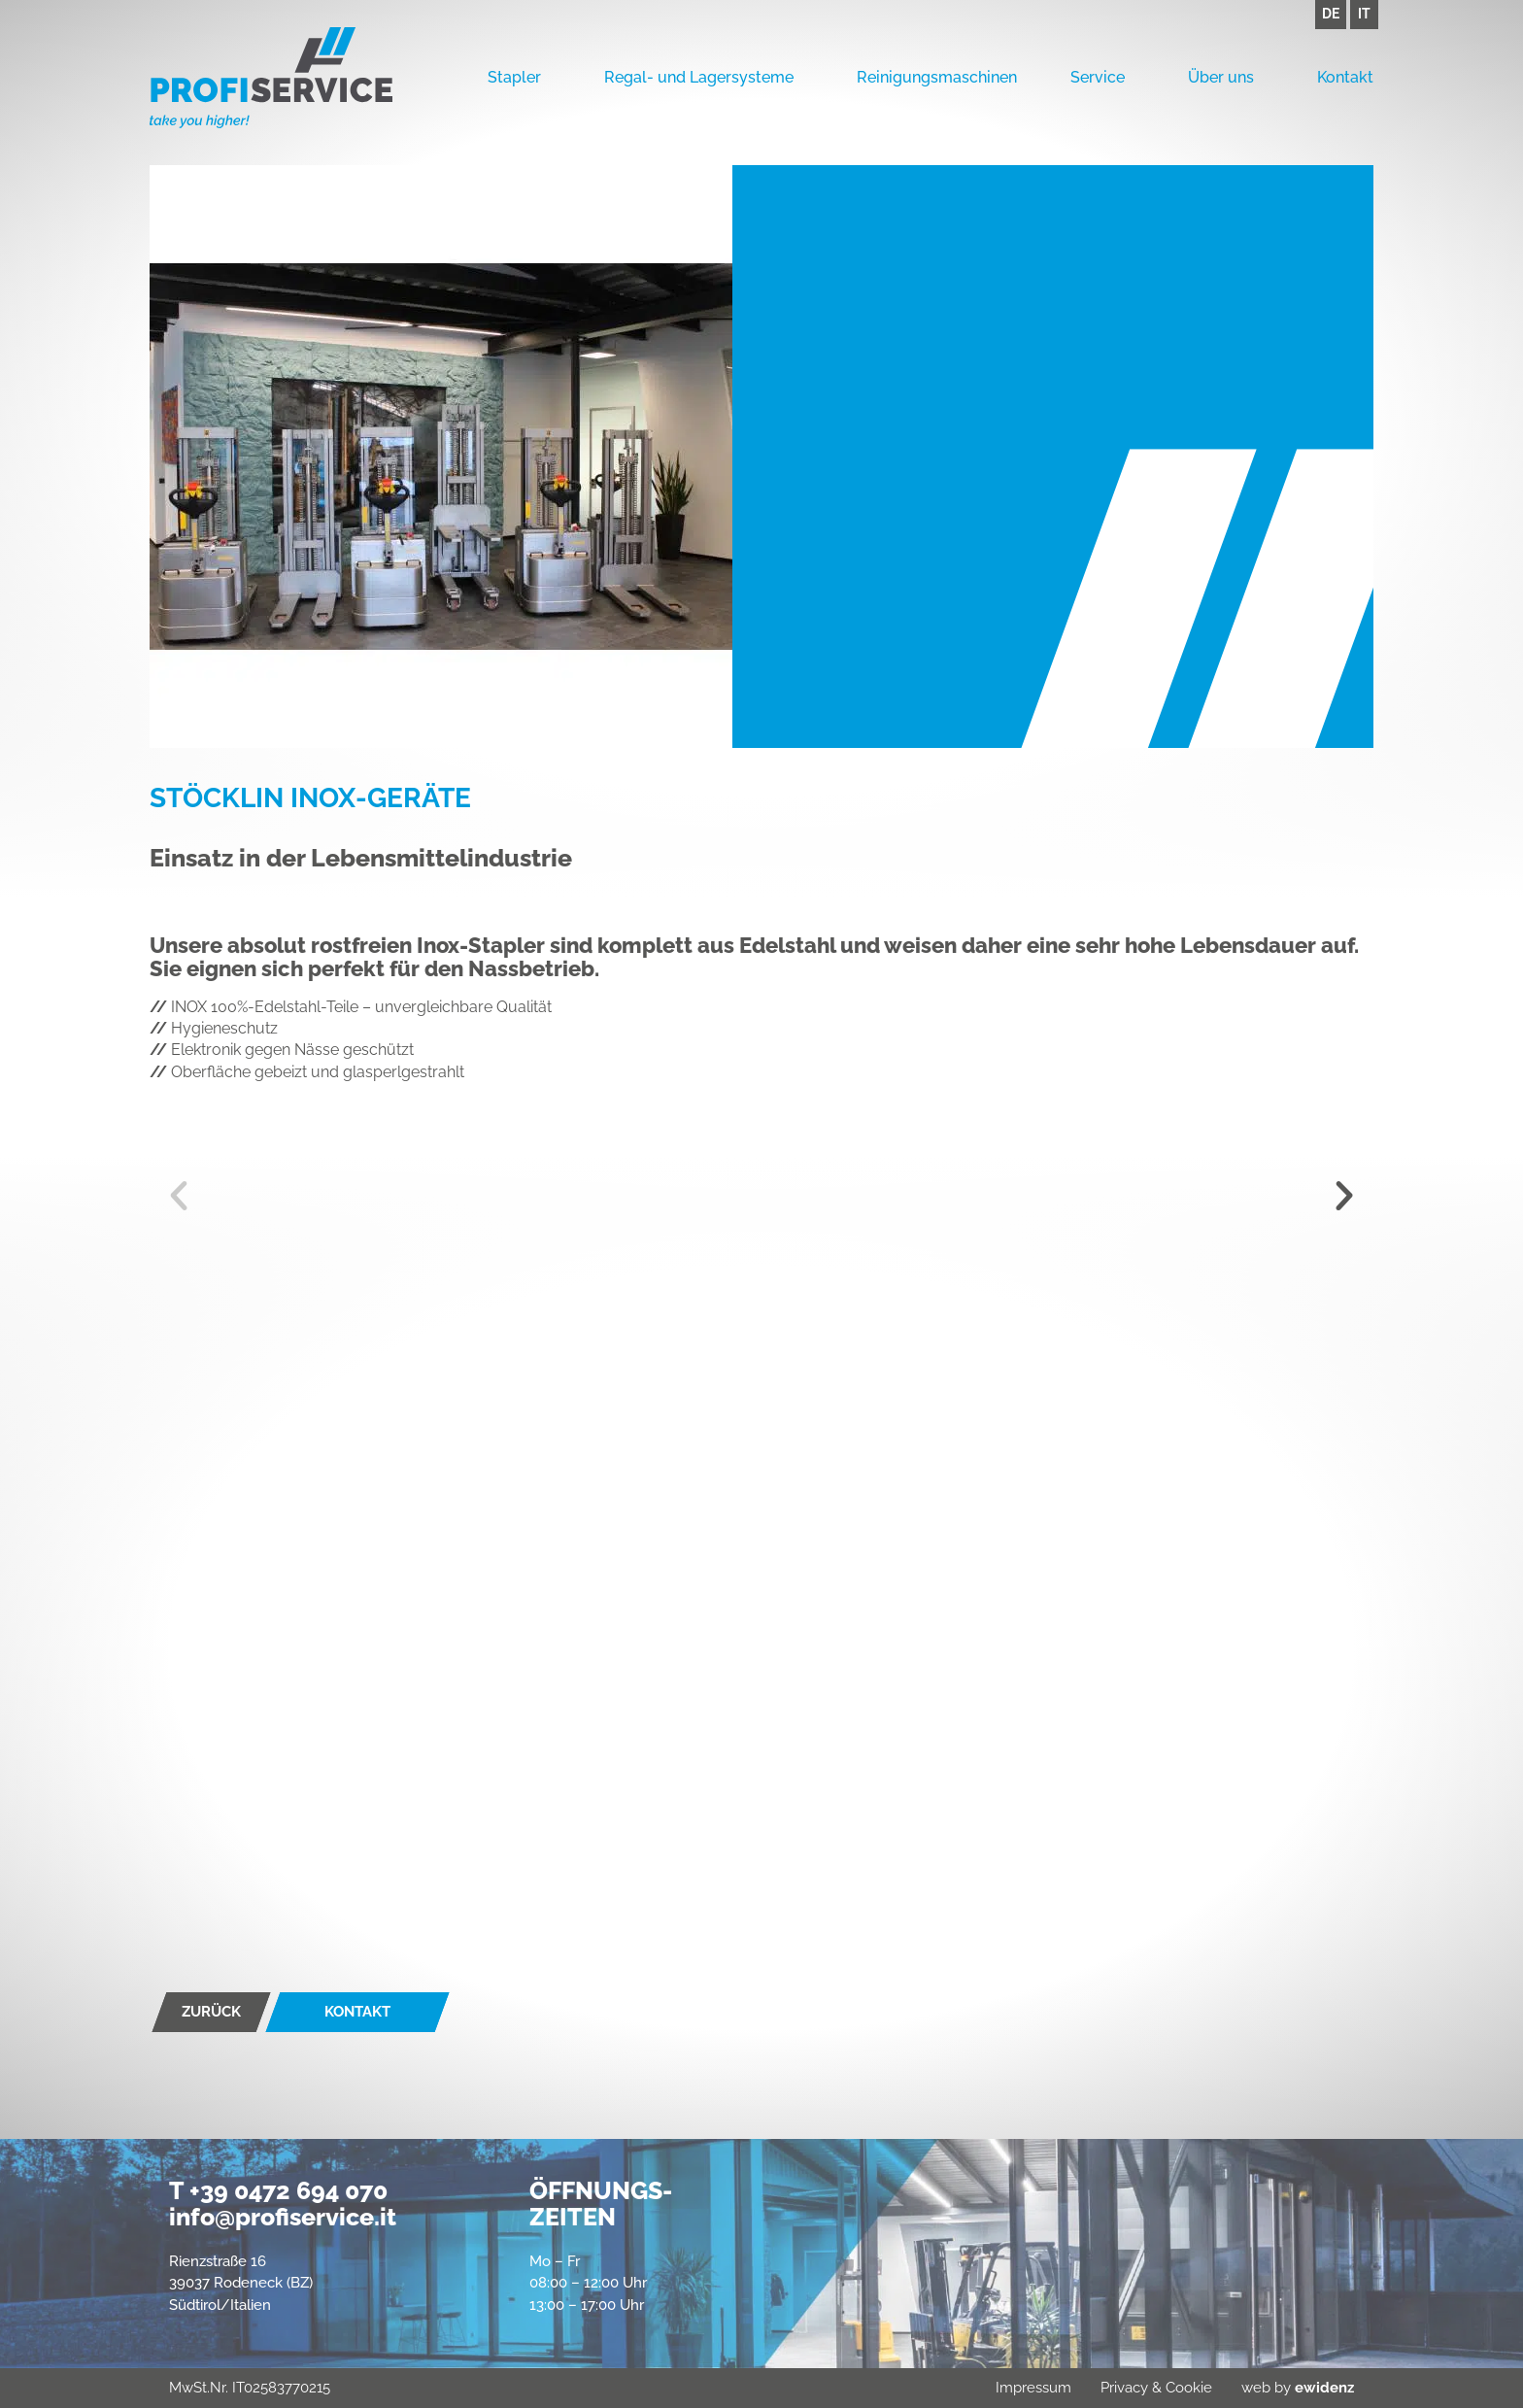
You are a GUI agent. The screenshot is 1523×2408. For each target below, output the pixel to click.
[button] (178, 1195)
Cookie (1189, 2387)
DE (1330, 13)
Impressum (1033, 2387)
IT (1364, 13)
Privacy (1124, 2387)
